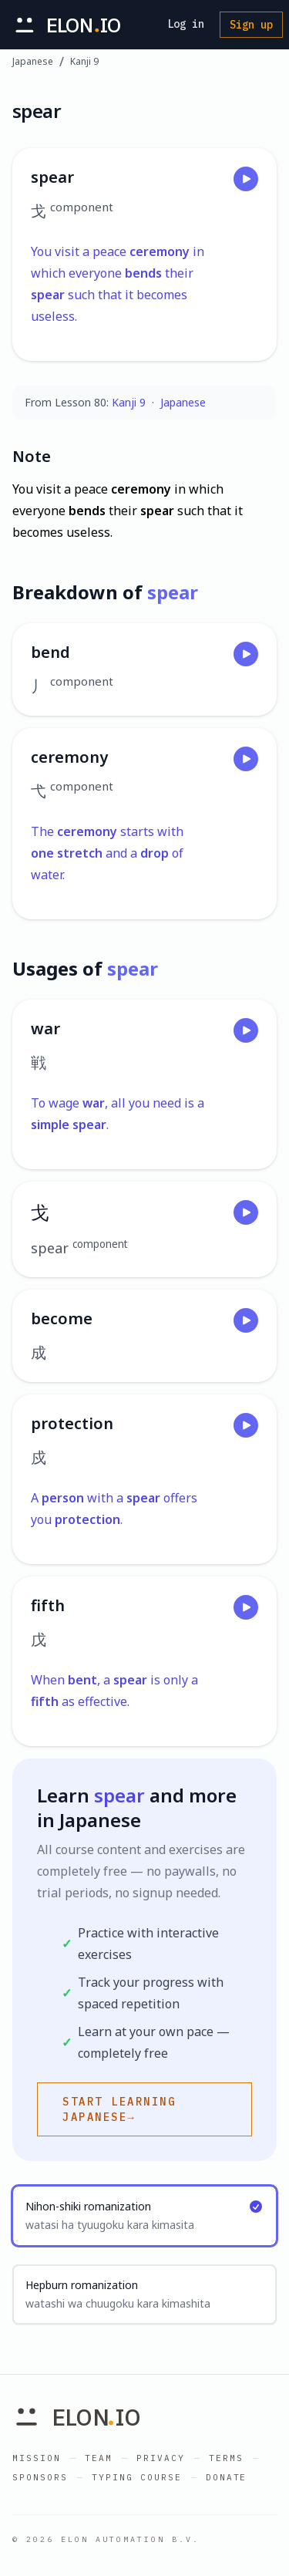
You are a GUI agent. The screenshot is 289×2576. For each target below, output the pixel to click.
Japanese (32, 62)
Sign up (251, 25)
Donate (226, 2477)
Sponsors (40, 2477)
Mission (36, 2458)
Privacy (160, 2458)
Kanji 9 (84, 62)
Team (99, 2458)
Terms (226, 2458)
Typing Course (137, 2477)
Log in (185, 24)
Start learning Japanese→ (119, 2109)
